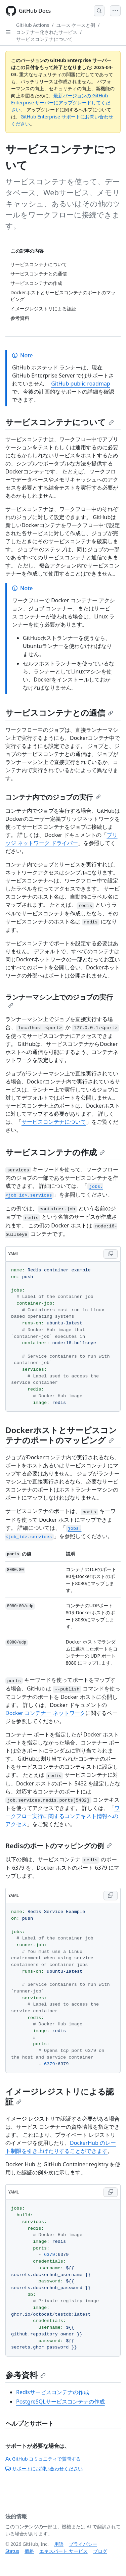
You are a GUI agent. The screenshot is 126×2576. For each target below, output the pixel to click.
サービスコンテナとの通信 (59, 712)
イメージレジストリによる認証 (59, 2096)
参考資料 (25, 2374)
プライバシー (83, 2544)
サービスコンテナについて (44, 39)
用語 (59, 2544)
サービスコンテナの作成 (55, 1152)
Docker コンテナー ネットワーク (45, 1713)
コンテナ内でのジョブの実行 (53, 797)
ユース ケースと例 (75, 25)
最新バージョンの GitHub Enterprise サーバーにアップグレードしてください (60, 102)
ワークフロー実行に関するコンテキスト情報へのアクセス (62, 1816)
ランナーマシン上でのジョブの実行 (59, 1000)
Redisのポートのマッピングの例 (58, 1845)
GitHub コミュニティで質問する (43, 2459)
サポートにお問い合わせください (44, 2468)
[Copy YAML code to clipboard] (110, 1254)
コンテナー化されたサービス (46, 32)
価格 (29, 2551)
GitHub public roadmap (80, 383)
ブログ (100, 2551)
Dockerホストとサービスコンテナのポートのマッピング (61, 1435)
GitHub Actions (32, 25)
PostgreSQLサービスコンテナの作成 (60, 2401)
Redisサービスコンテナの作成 (52, 2392)
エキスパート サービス (63, 2551)
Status (12, 2551)
